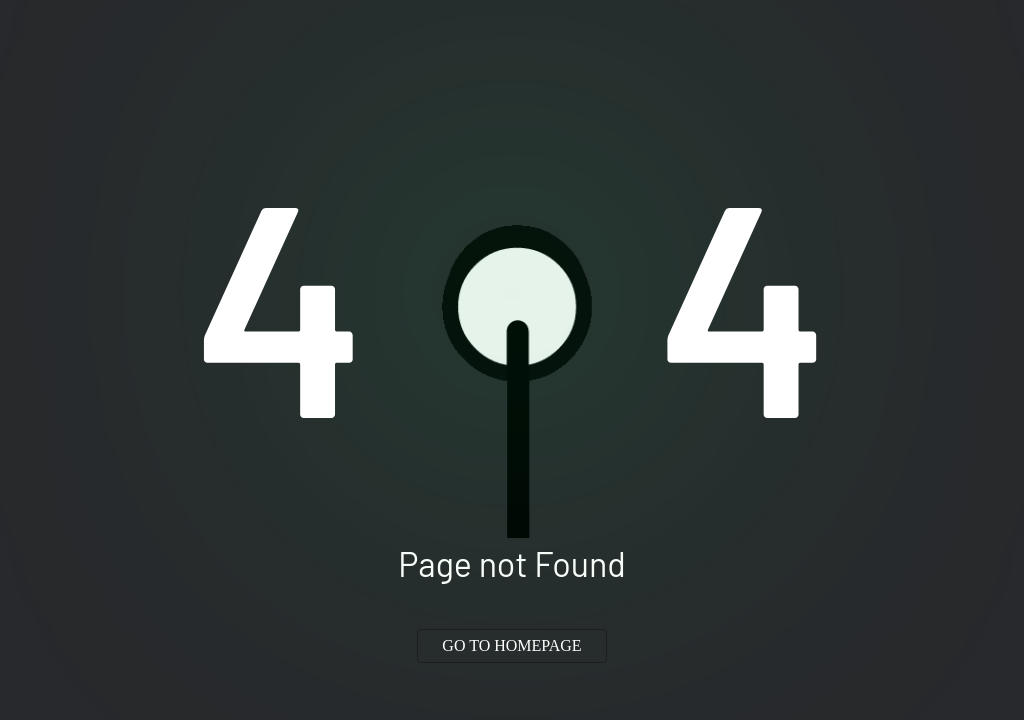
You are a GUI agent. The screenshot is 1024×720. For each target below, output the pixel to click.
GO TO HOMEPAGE (511, 645)
